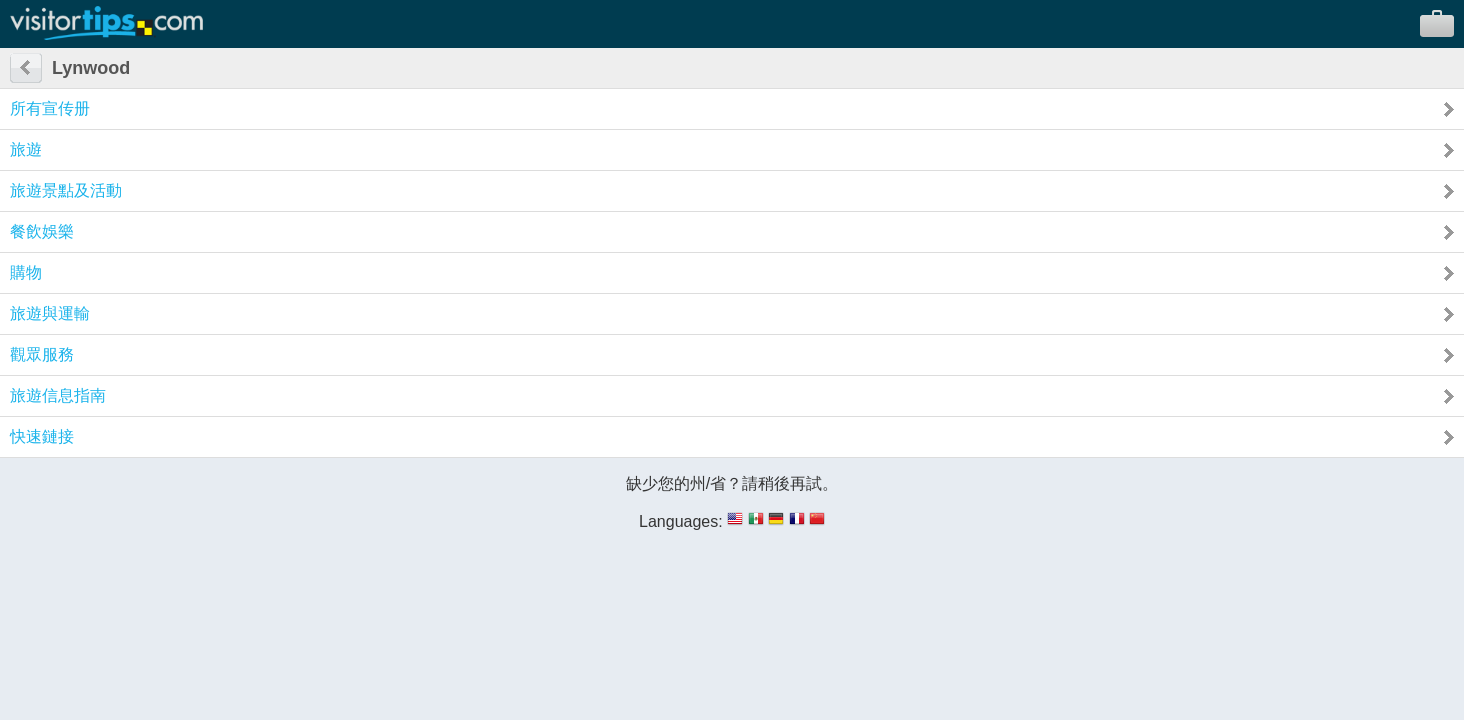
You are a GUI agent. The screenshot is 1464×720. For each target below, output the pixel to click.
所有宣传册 (50, 108)
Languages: (681, 521)
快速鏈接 (42, 436)
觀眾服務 (42, 354)
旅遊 (26, 149)
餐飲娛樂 (42, 231)
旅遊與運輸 (50, 313)
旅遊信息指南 (58, 395)
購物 (26, 272)
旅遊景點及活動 (66, 190)
